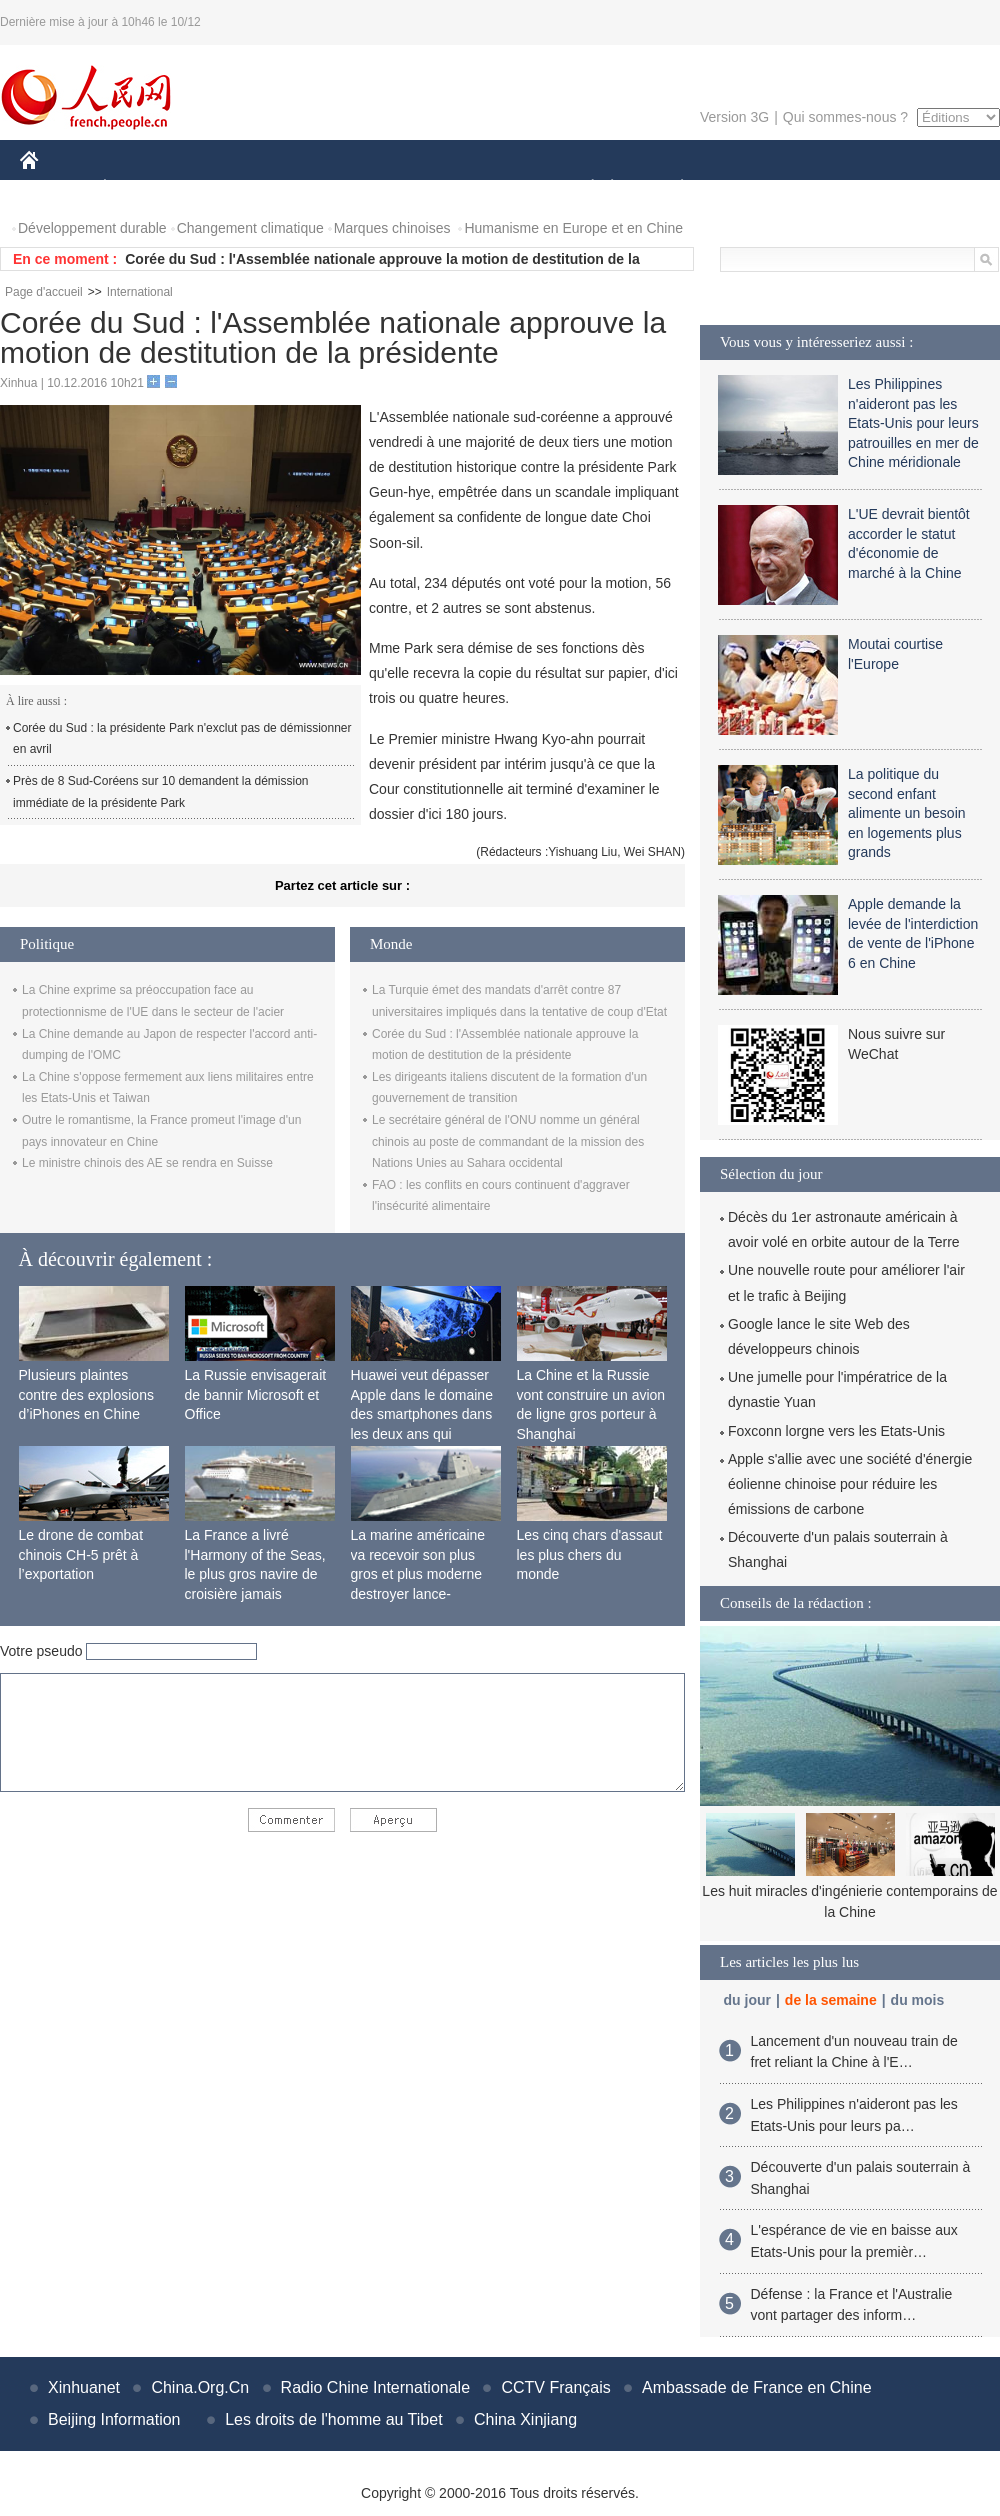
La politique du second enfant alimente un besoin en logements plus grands (907, 813)
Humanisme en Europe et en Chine (573, 228)
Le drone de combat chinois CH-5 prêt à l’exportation (81, 1554)
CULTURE (494, 188)
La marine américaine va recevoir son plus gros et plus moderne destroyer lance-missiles (418, 1574)
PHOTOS (929, 188)
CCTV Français (555, 2387)
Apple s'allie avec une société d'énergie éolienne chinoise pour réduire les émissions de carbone (850, 1484)
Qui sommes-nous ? (845, 117)
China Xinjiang (525, 2419)
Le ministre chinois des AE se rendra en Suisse (147, 1163)
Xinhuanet (84, 2387)
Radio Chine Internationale (375, 2387)
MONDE (232, 188)
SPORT (751, 188)
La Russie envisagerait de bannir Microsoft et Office (256, 1394)
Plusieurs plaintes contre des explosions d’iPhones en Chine (86, 1394)
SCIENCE (404, 188)
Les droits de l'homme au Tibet (333, 2419)
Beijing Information (114, 2419)
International (140, 292)
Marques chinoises (392, 228)
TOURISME (837, 188)
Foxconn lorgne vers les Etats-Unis (836, 1431)
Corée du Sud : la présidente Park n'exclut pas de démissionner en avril (182, 739)
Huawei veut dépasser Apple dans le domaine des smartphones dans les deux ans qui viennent (422, 1414)
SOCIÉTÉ (583, 188)
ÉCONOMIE (141, 188)
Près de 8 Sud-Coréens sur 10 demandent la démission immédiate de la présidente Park (161, 792)
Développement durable (92, 228)
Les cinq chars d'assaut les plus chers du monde (590, 1554)
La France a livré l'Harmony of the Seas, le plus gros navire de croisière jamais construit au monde (255, 1574)
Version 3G (734, 117)
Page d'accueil (44, 292)
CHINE (54, 188)
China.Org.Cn (200, 2387)
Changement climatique (250, 228)
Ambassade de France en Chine (756, 2387)
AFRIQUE (316, 188)
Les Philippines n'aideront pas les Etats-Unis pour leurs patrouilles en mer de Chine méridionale (913, 423)
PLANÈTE (671, 188)
